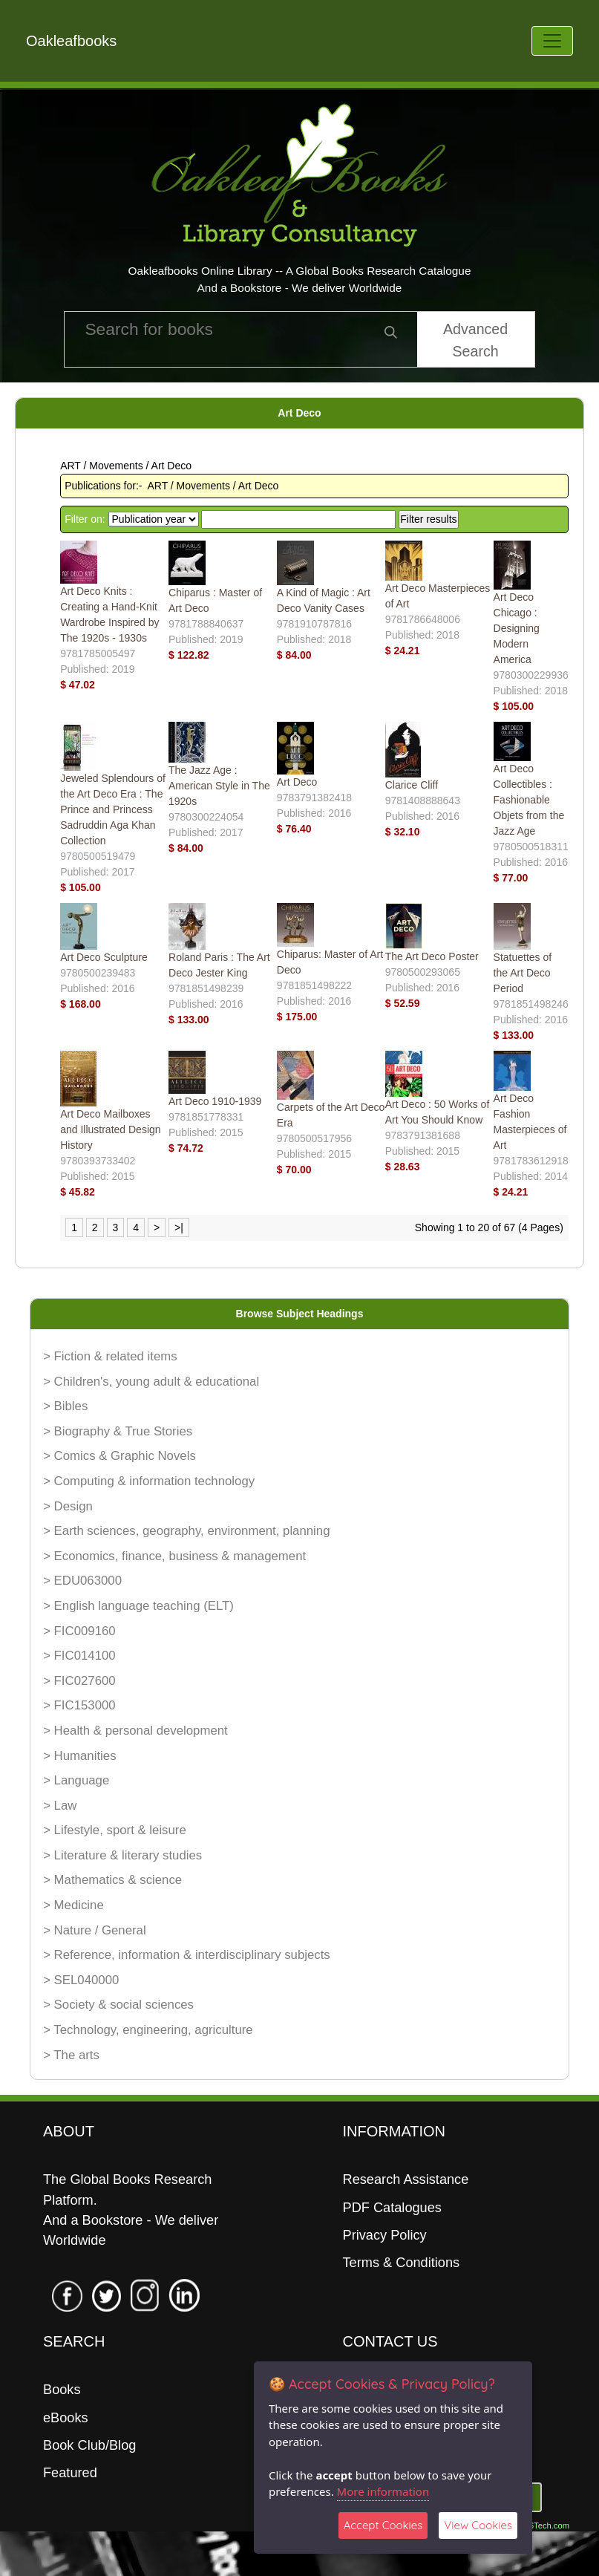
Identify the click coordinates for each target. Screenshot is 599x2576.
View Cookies (478, 2525)
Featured (70, 2472)
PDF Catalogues (392, 2207)
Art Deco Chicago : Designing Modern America (517, 628)
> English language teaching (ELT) (138, 1606)
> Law (59, 1806)
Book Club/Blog (89, 2445)
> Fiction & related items (110, 1356)
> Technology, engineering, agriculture (148, 2030)
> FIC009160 (79, 1631)
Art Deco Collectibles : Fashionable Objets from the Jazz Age (529, 800)
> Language (76, 1780)
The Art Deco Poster (432, 956)
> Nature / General (94, 1930)
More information (383, 2491)
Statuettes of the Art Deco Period (523, 972)
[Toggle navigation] (552, 41)
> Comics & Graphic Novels (119, 1456)
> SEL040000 (81, 1980)
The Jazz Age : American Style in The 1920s (219, 785)
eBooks (65, 2417)
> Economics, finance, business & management (174, 1556)
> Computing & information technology (149, 1481)
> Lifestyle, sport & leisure (114, 1830)
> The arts (71, 2055)
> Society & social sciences (118, 2005)
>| (178, 1227)
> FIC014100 (79, 1656)
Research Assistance (406, 2179)
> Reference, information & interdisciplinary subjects (186, 1955)
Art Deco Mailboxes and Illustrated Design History (110, 1129)
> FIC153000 (79, 1705)
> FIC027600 (79, 1681)
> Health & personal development (135, 1731)
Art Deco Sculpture (104, 957)
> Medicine (73, 1905)
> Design (68, 1506)
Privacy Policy (385, 2235)
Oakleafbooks (71, 41)
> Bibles (65, 1406)
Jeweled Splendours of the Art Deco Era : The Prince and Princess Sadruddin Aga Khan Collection (113, 809)
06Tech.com (547, 2525)
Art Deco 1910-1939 (214, 1101)
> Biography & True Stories (117, 1431)
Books (62, 2389)
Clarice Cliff (411, 785)
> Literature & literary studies (122, 1855)
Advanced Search (475, 340)
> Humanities (79, 1756)
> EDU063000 (82, 1581)
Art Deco (297, 782)
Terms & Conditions (401, 2262)
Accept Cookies (383, 2525)
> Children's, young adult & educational (151, 1382)
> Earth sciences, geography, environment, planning (186, 1531)
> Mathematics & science (112, 1880)
